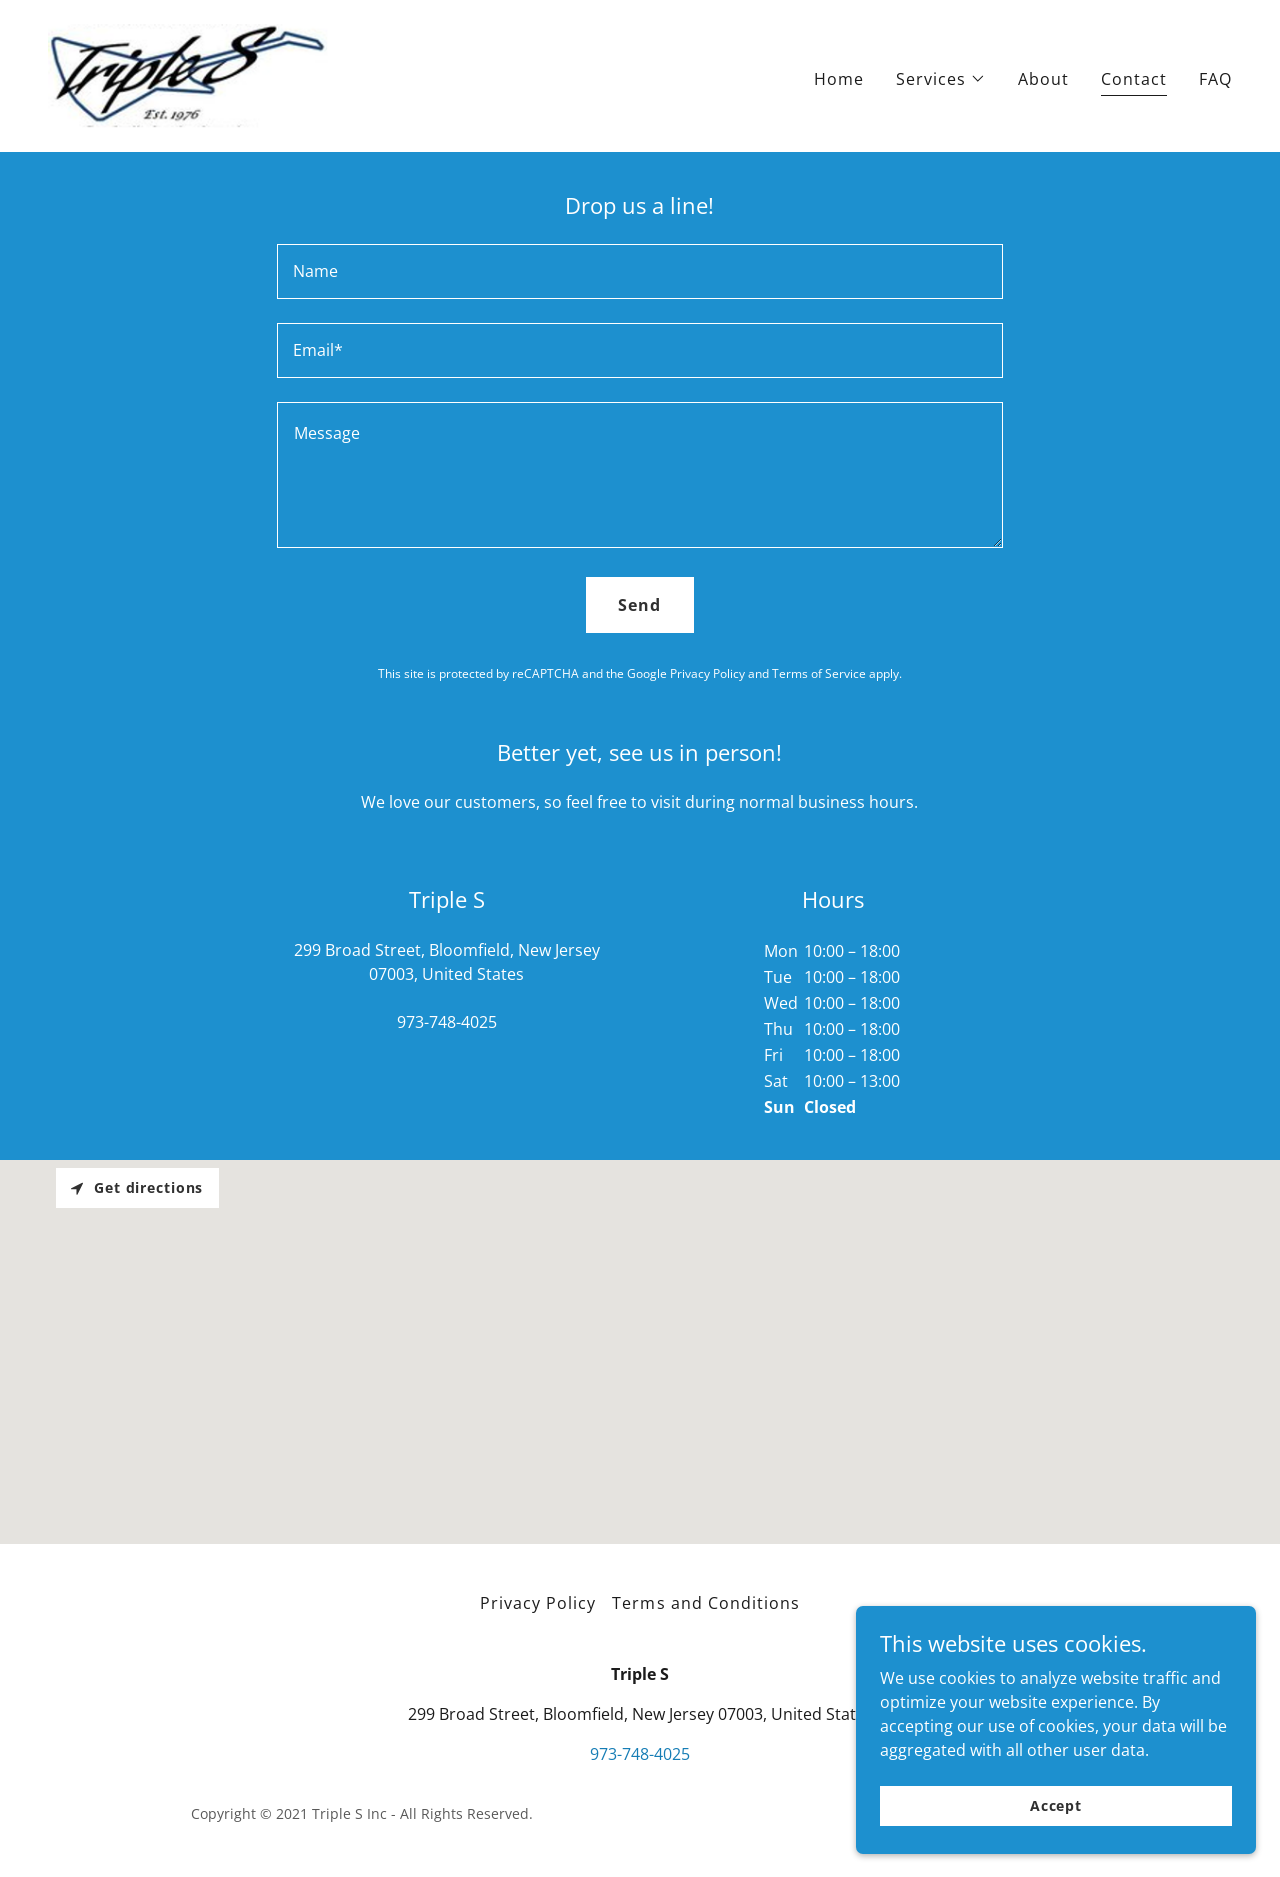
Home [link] (839, 79)
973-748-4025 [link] (447, 1022)
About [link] (1043, 79)
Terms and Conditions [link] (705, 1603)
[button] (941, 79)
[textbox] (639, 271)
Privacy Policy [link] (707, 673)
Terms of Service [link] (819, 673)
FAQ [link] (1215, 79)
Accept (1056, 1805)
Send (639, 605)
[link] (188, 74)
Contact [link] (1134, 79)
